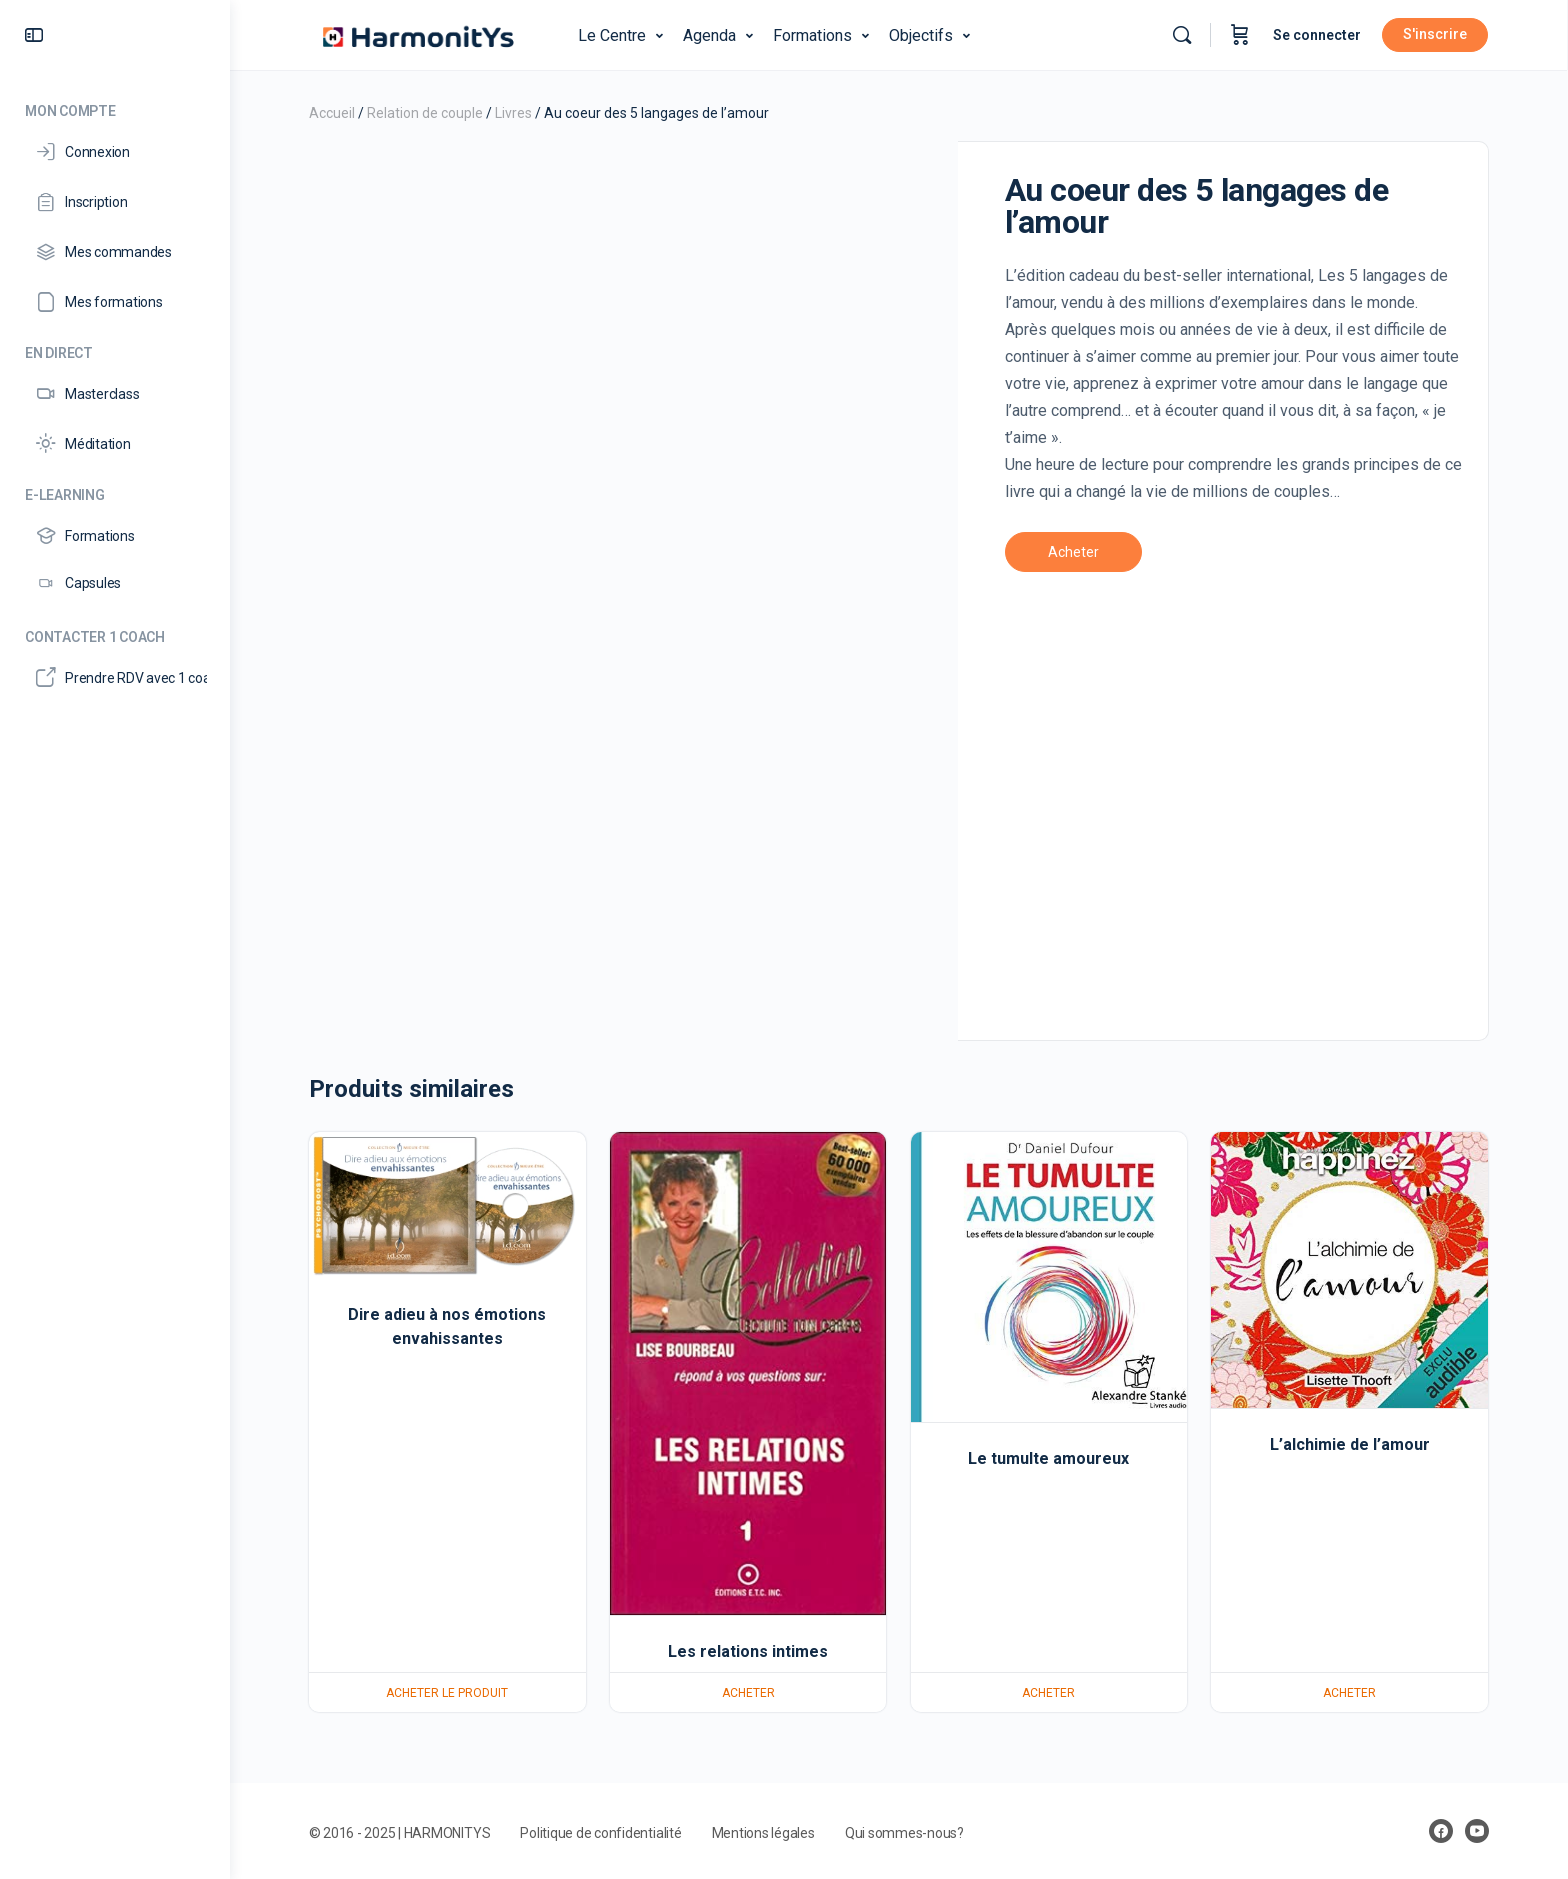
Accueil (332, 113)
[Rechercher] (1183, 35)
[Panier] (1241, 35)
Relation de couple (425, 113)
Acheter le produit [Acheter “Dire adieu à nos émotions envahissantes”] (448, 1693)
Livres (513, 113)
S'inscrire (1436, 34)
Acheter (1073, 552)
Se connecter (1318, 35)
